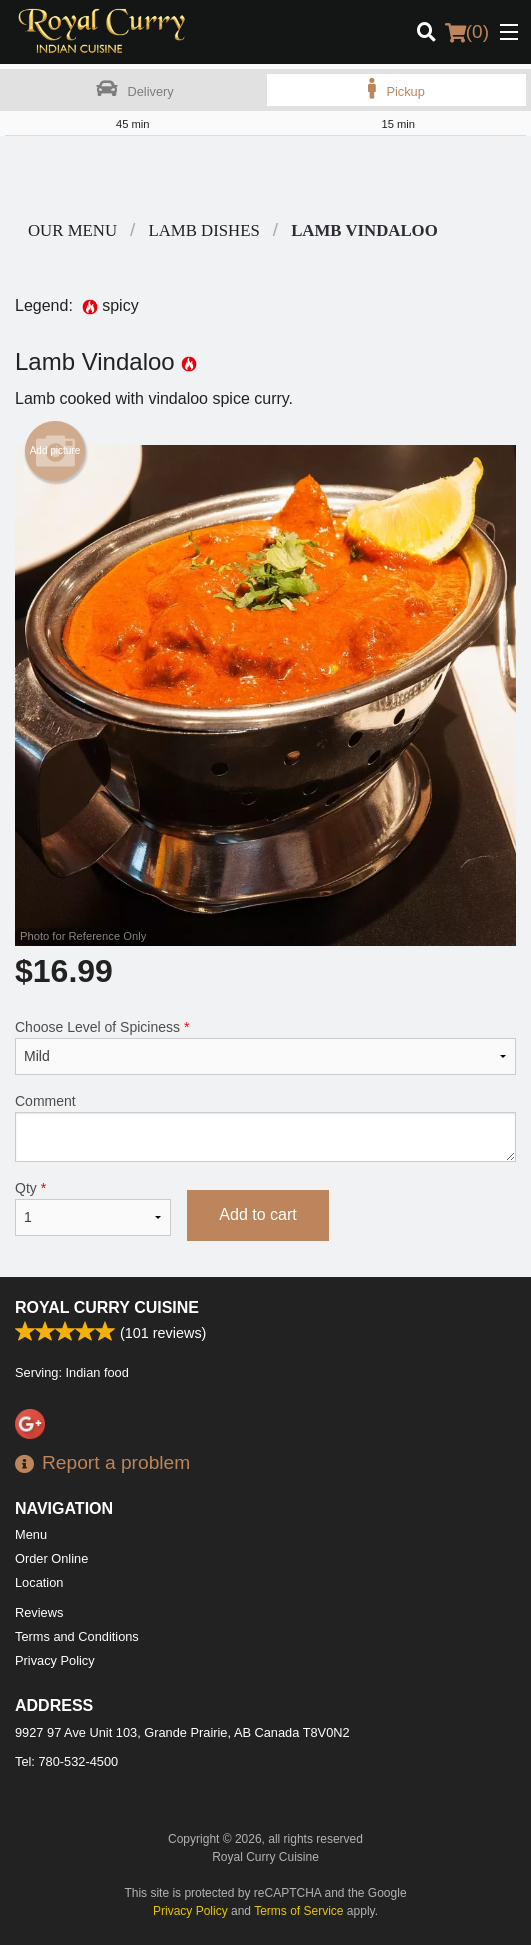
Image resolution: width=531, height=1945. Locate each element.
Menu (31, 1534)
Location (39, 1582)
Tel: (66, 1761)
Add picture (55, 451)
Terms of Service (298, 1911)
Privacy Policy (55, 1660)
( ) (467, 32)
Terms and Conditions (77, 1636)
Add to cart (257, 1214)
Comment (265, 1127)
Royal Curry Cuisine (107, 1307)
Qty (93, 1208)
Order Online (51, 1558)
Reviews (39, 1612)
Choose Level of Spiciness (265, 1047)
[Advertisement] (265, 176)
